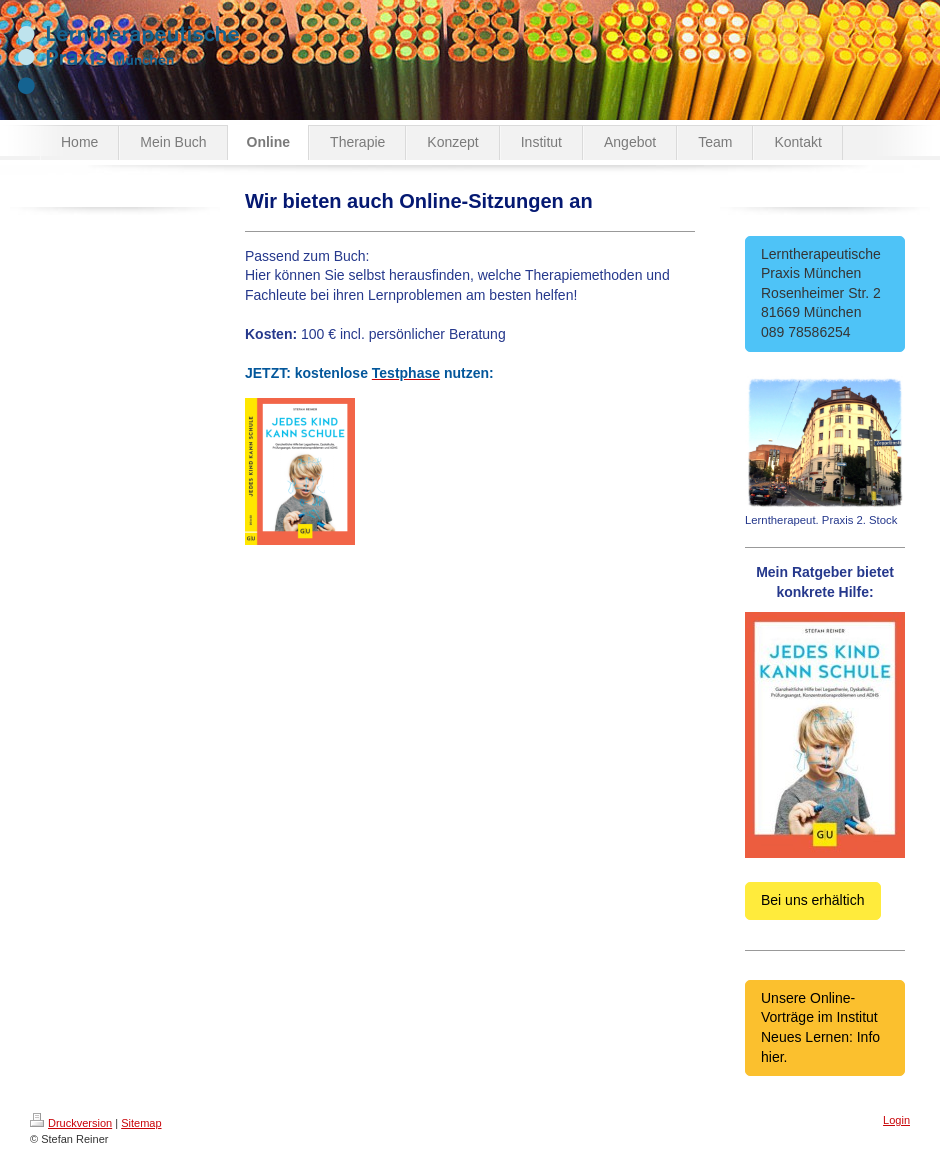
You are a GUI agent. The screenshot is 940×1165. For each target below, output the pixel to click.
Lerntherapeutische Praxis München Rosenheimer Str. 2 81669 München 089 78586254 (825, 293)
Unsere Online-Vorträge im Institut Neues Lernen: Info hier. (820, 1027)
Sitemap (141, 1123)
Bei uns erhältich (813, 900)
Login (896, 1120)
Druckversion (71, 1123)
